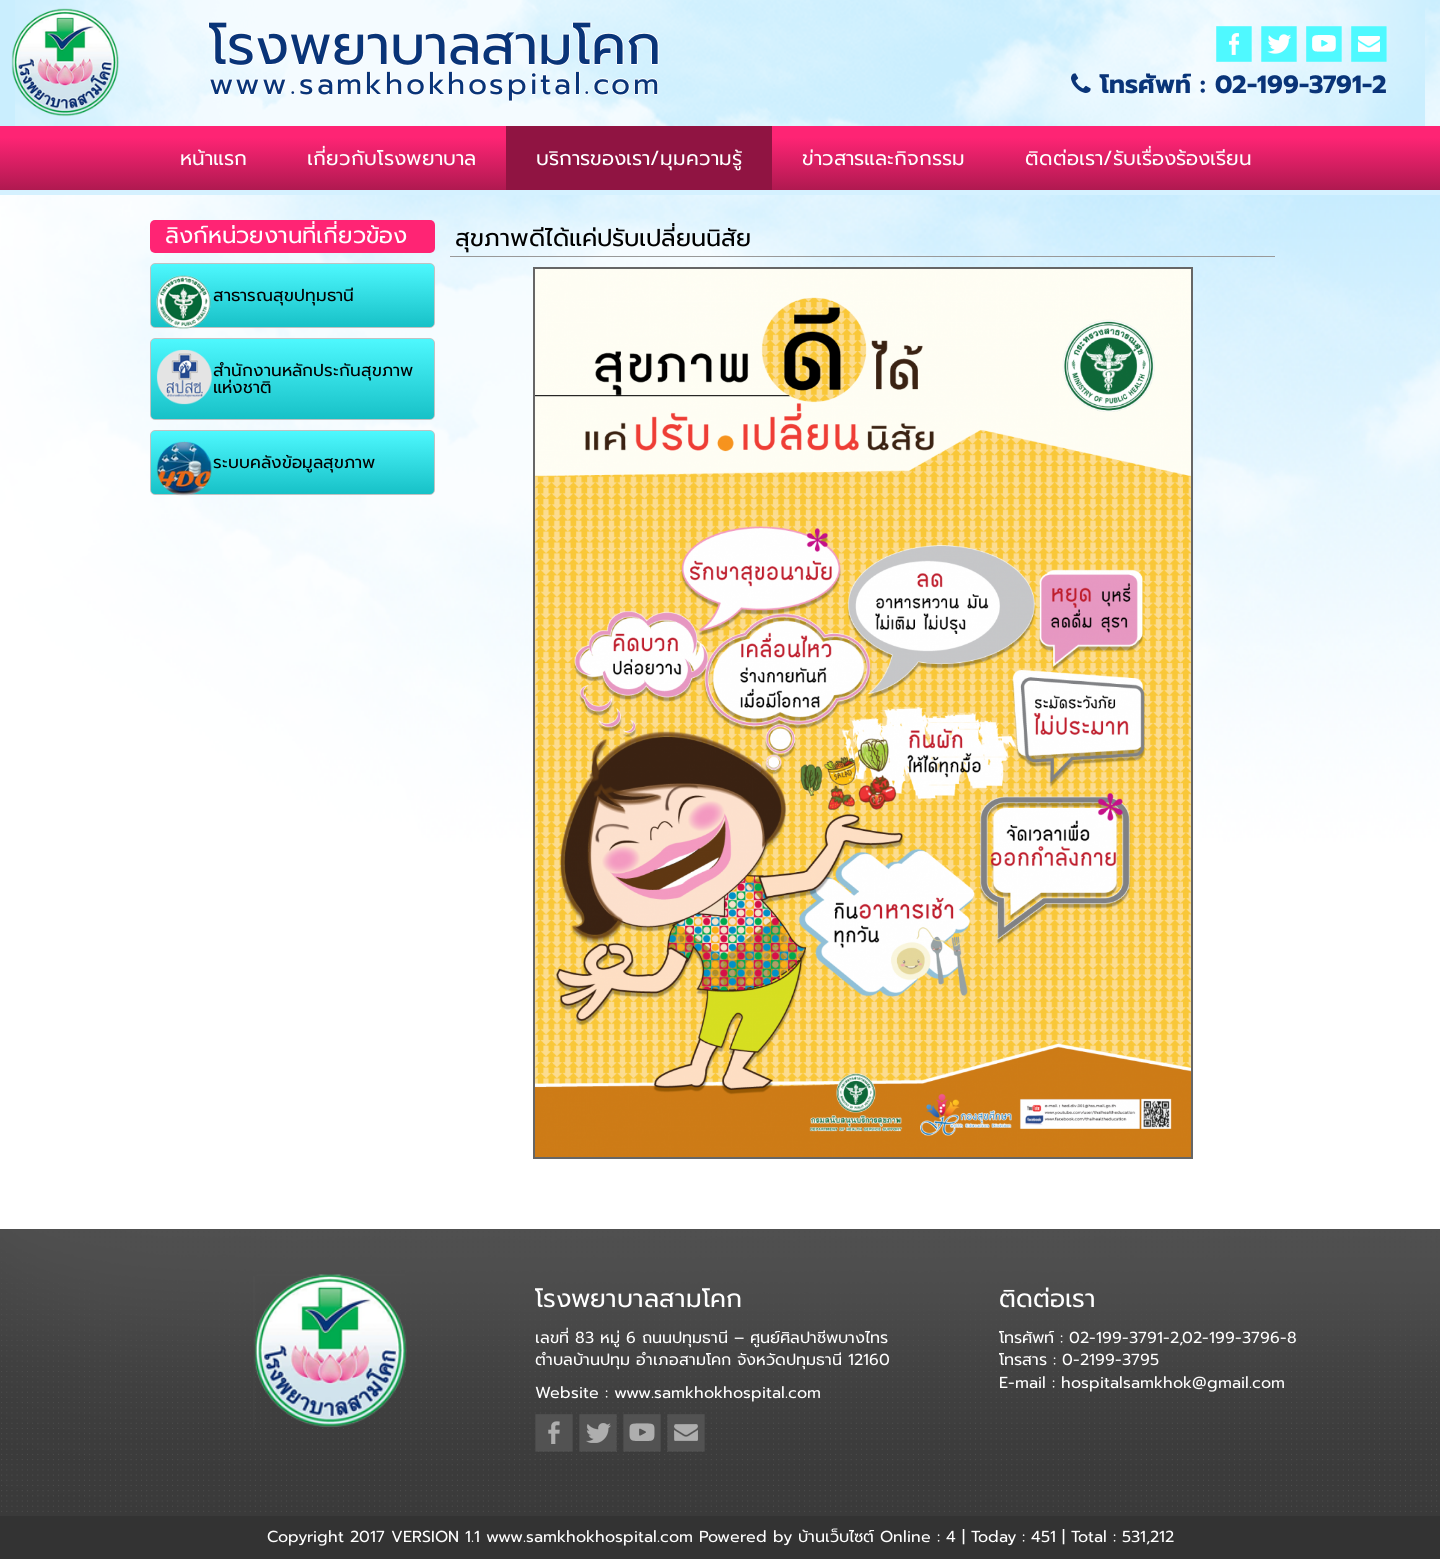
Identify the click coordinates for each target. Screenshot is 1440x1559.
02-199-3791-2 (1301, 85)
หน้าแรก (213, 158)
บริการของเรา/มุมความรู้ (639, 158)
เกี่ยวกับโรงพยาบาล (391, 158)
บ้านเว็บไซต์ (836, 1537)
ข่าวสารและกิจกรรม (883, 158)
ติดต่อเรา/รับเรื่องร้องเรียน (1138, 158)
